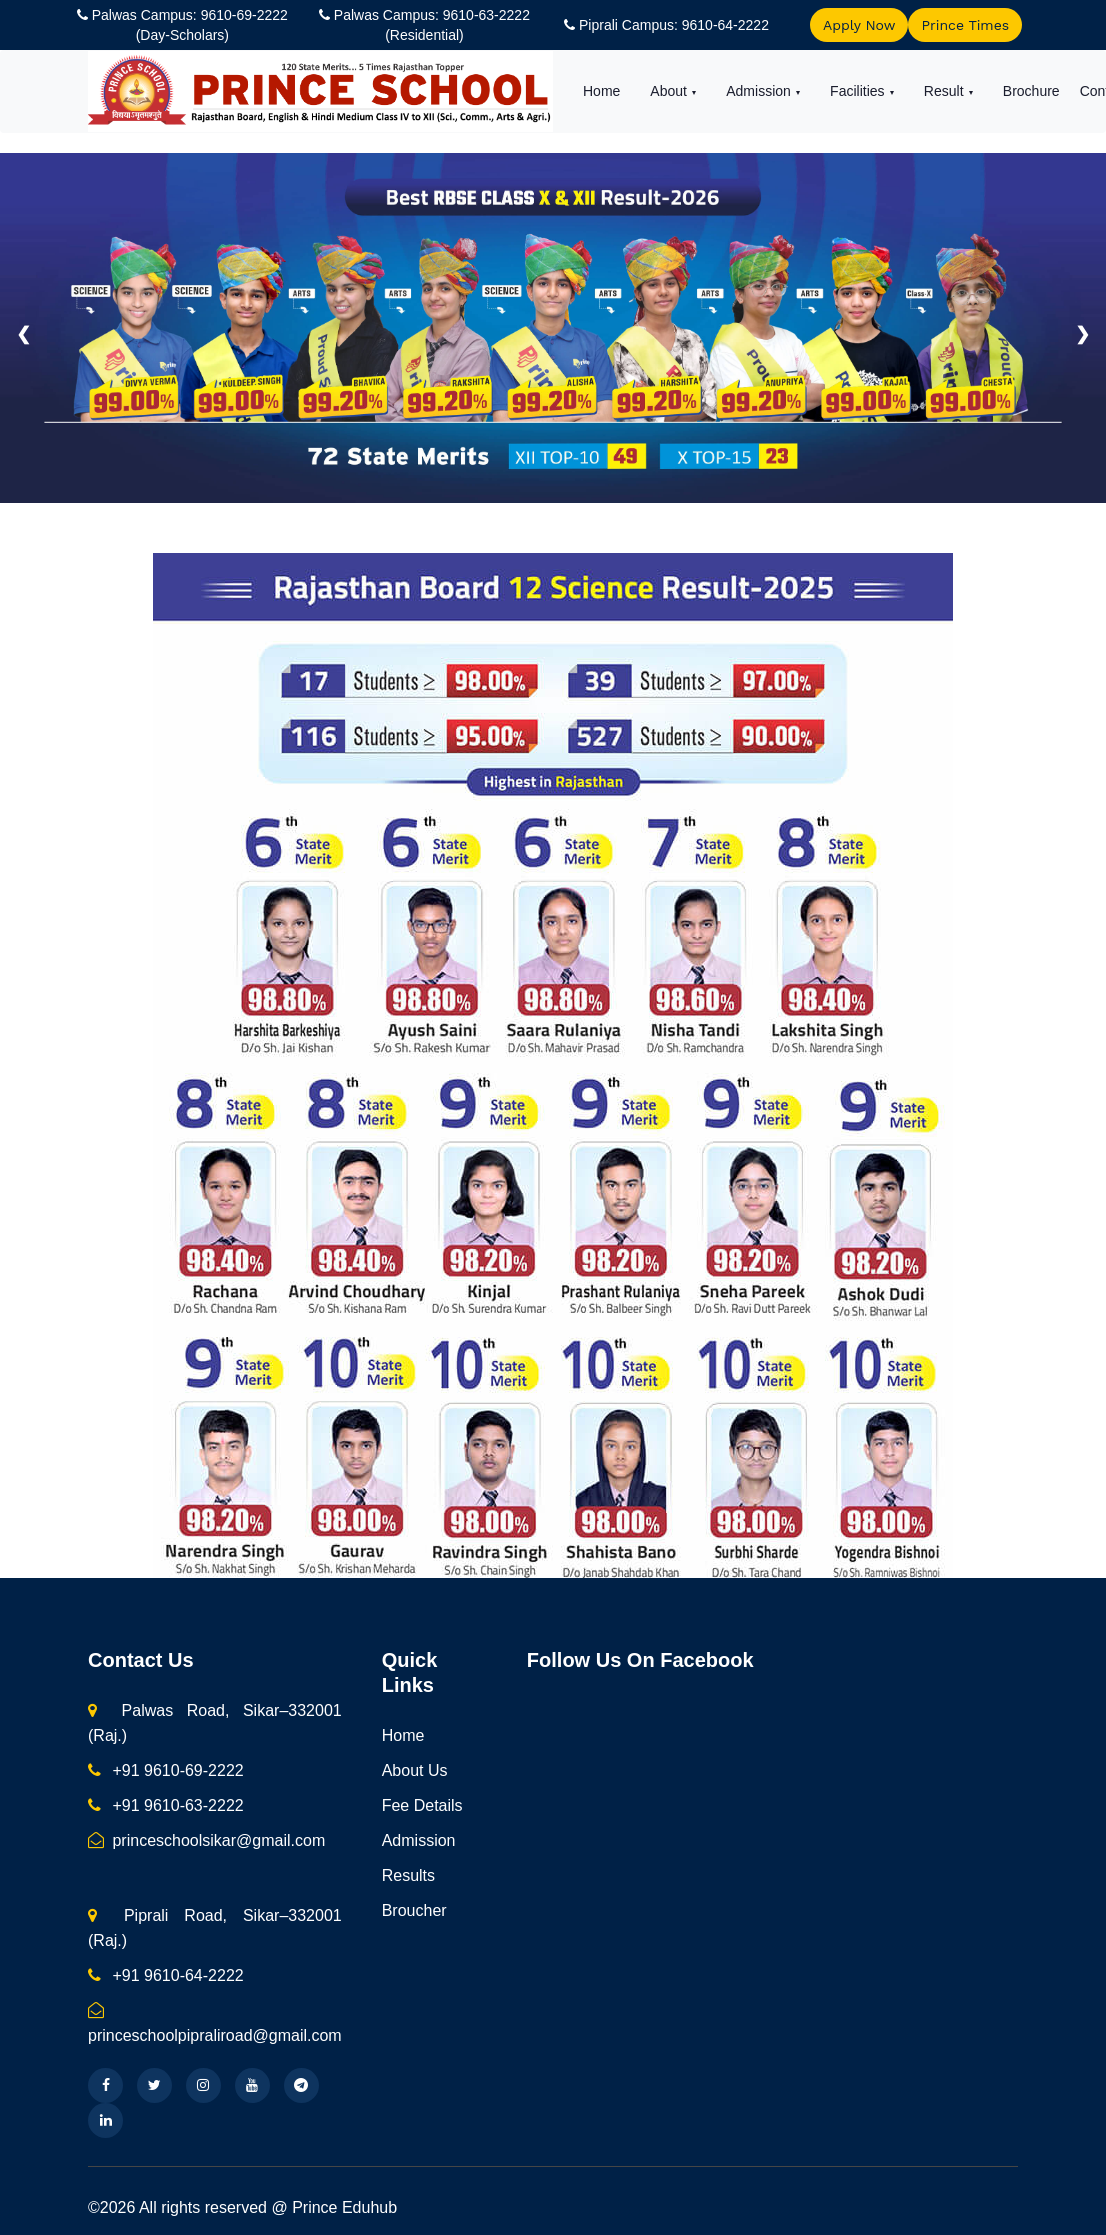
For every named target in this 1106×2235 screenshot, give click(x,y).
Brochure (1031, 91)
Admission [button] (760, 91)
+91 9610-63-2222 (166, 1805)
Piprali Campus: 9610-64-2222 (674, 25)
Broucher (414, 1910)
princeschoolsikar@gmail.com (206, 1840)
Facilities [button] (859, 91)
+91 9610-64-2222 (166, 1975)
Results (408, 1875)
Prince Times (965, 25)
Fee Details (422, 1805)
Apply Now (859, 25)
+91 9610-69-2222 (166, 1770)
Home (601, 91)
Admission (419, 1840)
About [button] (670, 91)
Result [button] (946, 91)
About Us (415, 1770)
